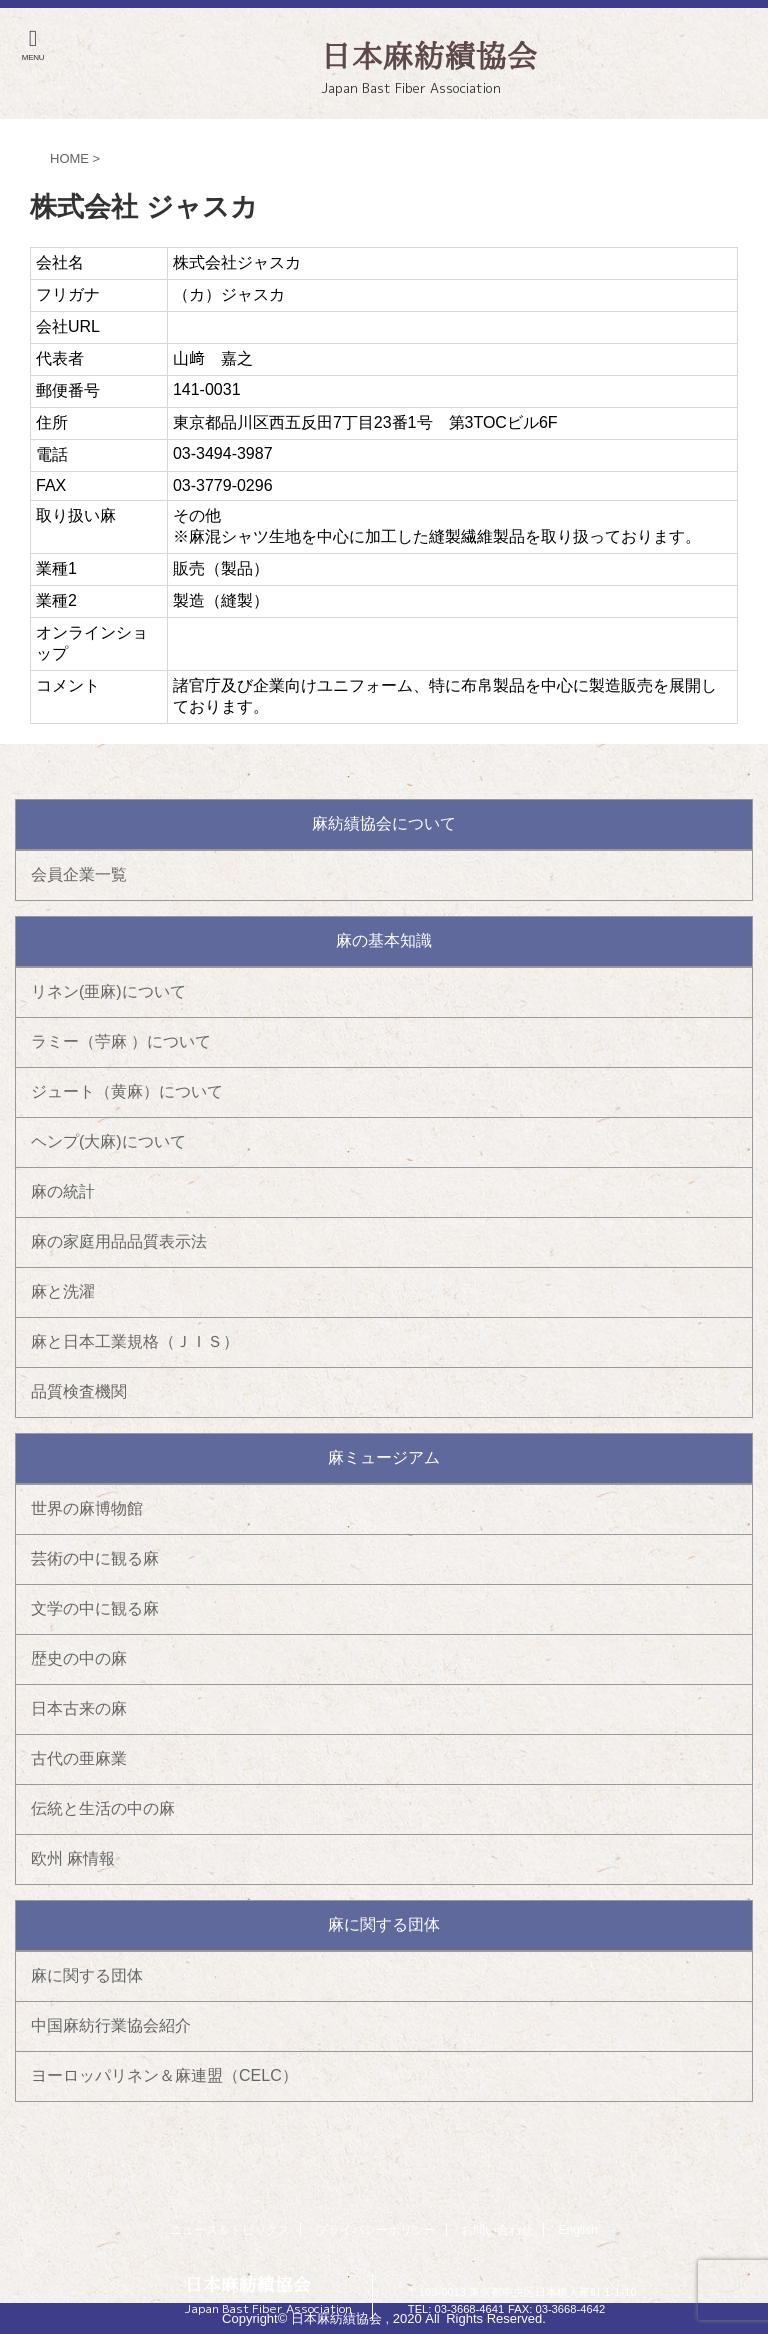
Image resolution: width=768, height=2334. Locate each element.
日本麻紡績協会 (248, 2284)
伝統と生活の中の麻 (103, 1808)
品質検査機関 (79, 1391)
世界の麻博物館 (87, 1508)
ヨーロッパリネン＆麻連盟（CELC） (164, 2075)
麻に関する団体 (87, 1975)
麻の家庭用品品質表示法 (119, 1241)
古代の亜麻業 (79, 1758)
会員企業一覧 (79, 874)
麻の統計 (63, 1191)
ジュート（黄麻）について (127, 1091)
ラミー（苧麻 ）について (121, 1041)
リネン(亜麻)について (108, 991)
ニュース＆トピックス (230, 2230)
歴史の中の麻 (79, 1658)
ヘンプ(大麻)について (108, 1141)
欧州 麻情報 (73, 1858)
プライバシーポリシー (376, 2230)
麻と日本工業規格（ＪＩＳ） (135, 1341)
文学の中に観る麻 (95, 1608)
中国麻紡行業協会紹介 (111, 2025)
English (578, 2230)
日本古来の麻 (79, 1708)
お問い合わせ (497, 2230)
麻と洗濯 (63, 1291)
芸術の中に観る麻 (95, 1558)
